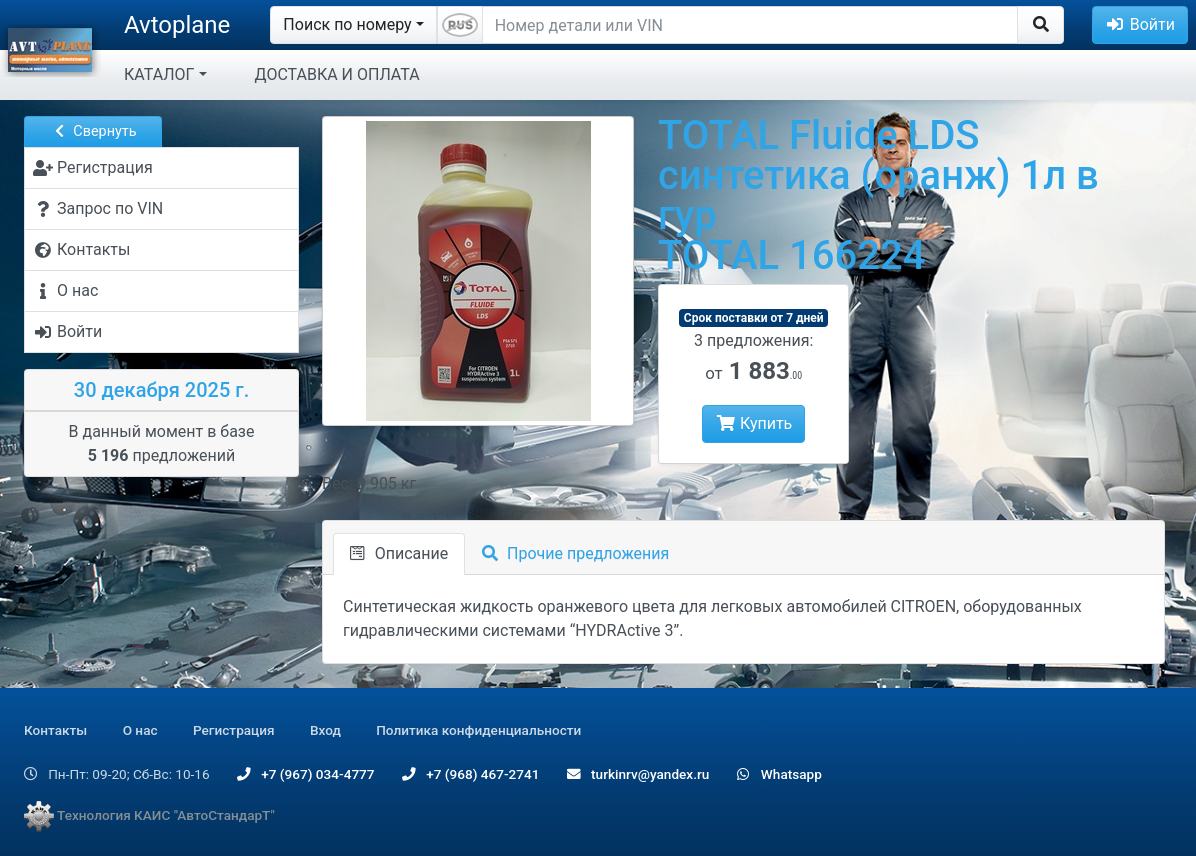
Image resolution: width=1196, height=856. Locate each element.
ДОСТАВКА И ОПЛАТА (337, 74)
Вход (325, 730)
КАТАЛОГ (159, 74)
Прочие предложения (575, 553)
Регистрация (234, 730)
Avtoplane (177, 25)
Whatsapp (779, 774)
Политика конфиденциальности (478, 730)
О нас (140, 730)
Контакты (55, 730)
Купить (753, 423)
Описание (399, 553)
